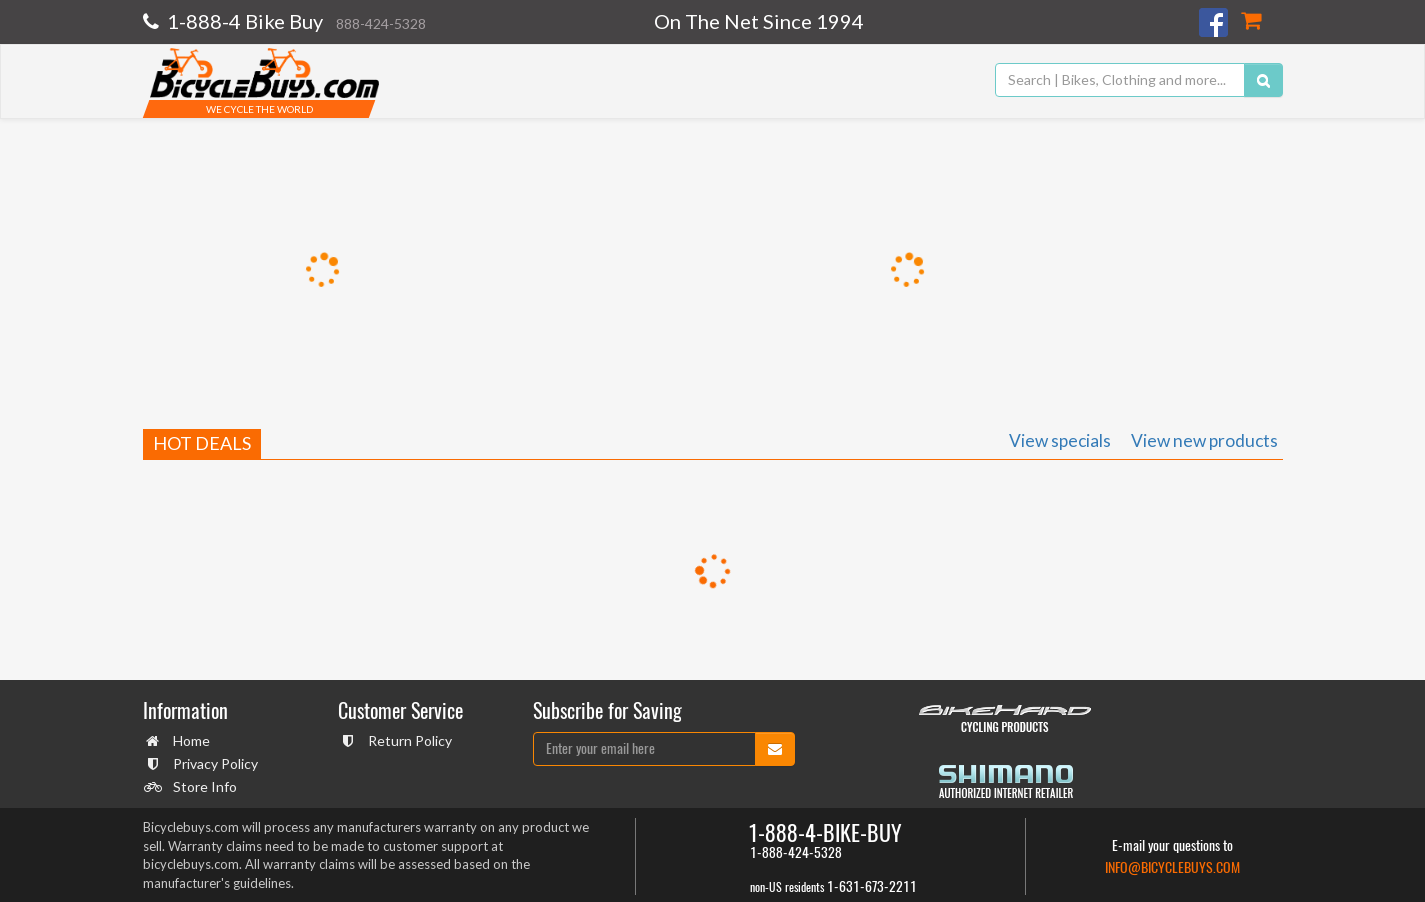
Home (189, 740)
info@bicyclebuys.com (1172, 867)
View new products (1204, 440)
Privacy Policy (213, 763)
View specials (1060, 440)
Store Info (202, 786)
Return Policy (407, 740)
